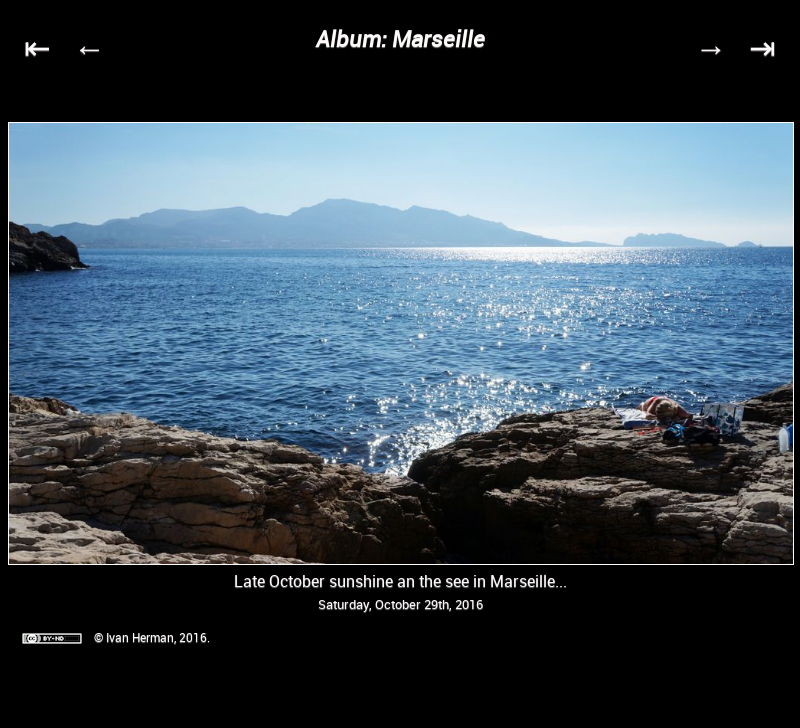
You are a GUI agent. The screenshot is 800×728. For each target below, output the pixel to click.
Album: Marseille (400, 38)
